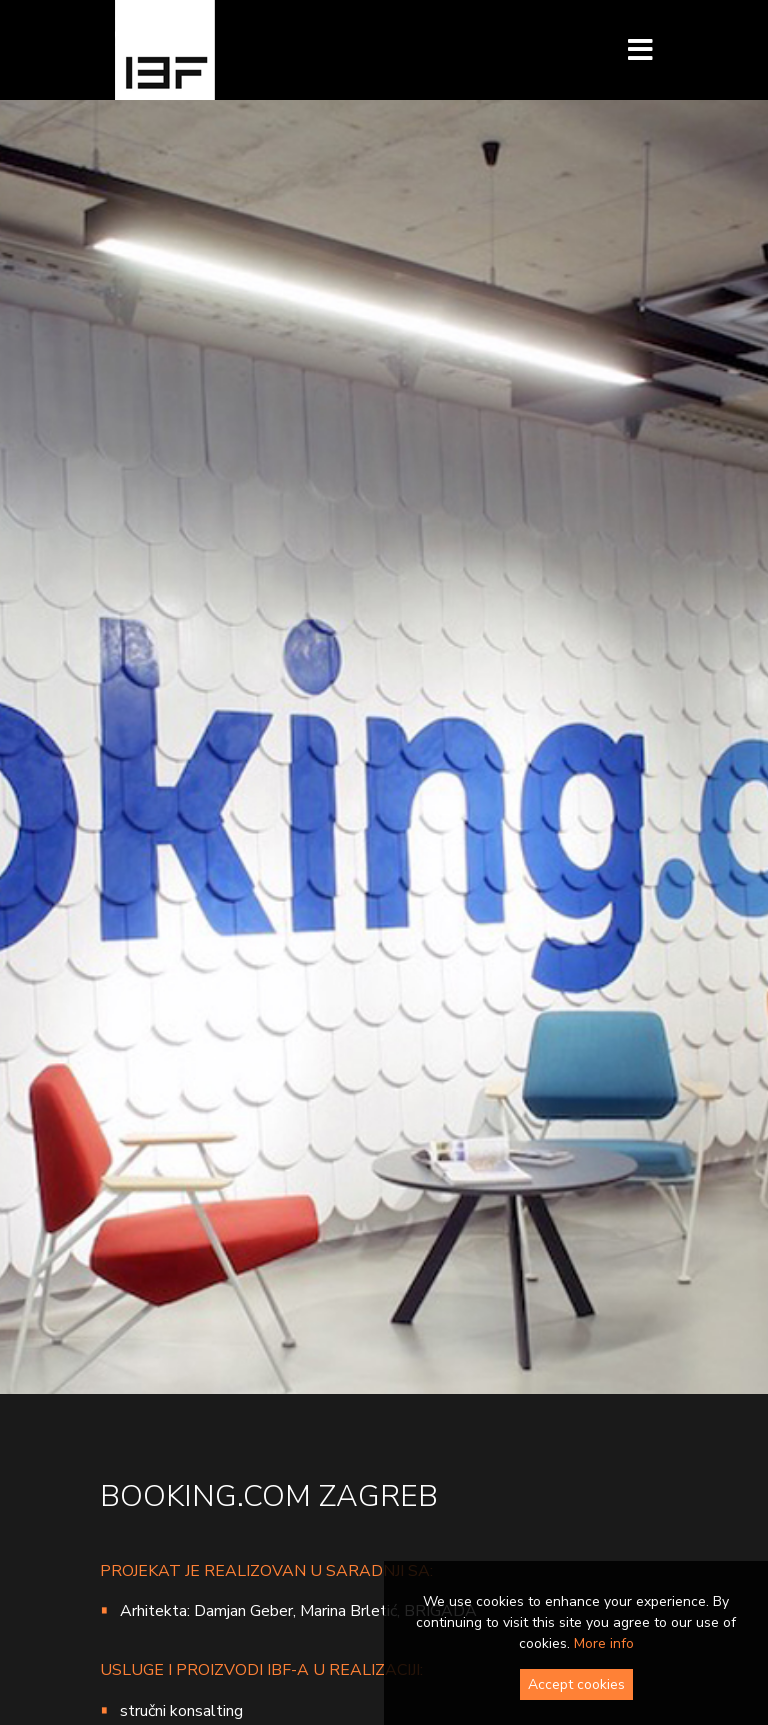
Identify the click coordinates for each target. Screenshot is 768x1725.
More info (604, 1643)
